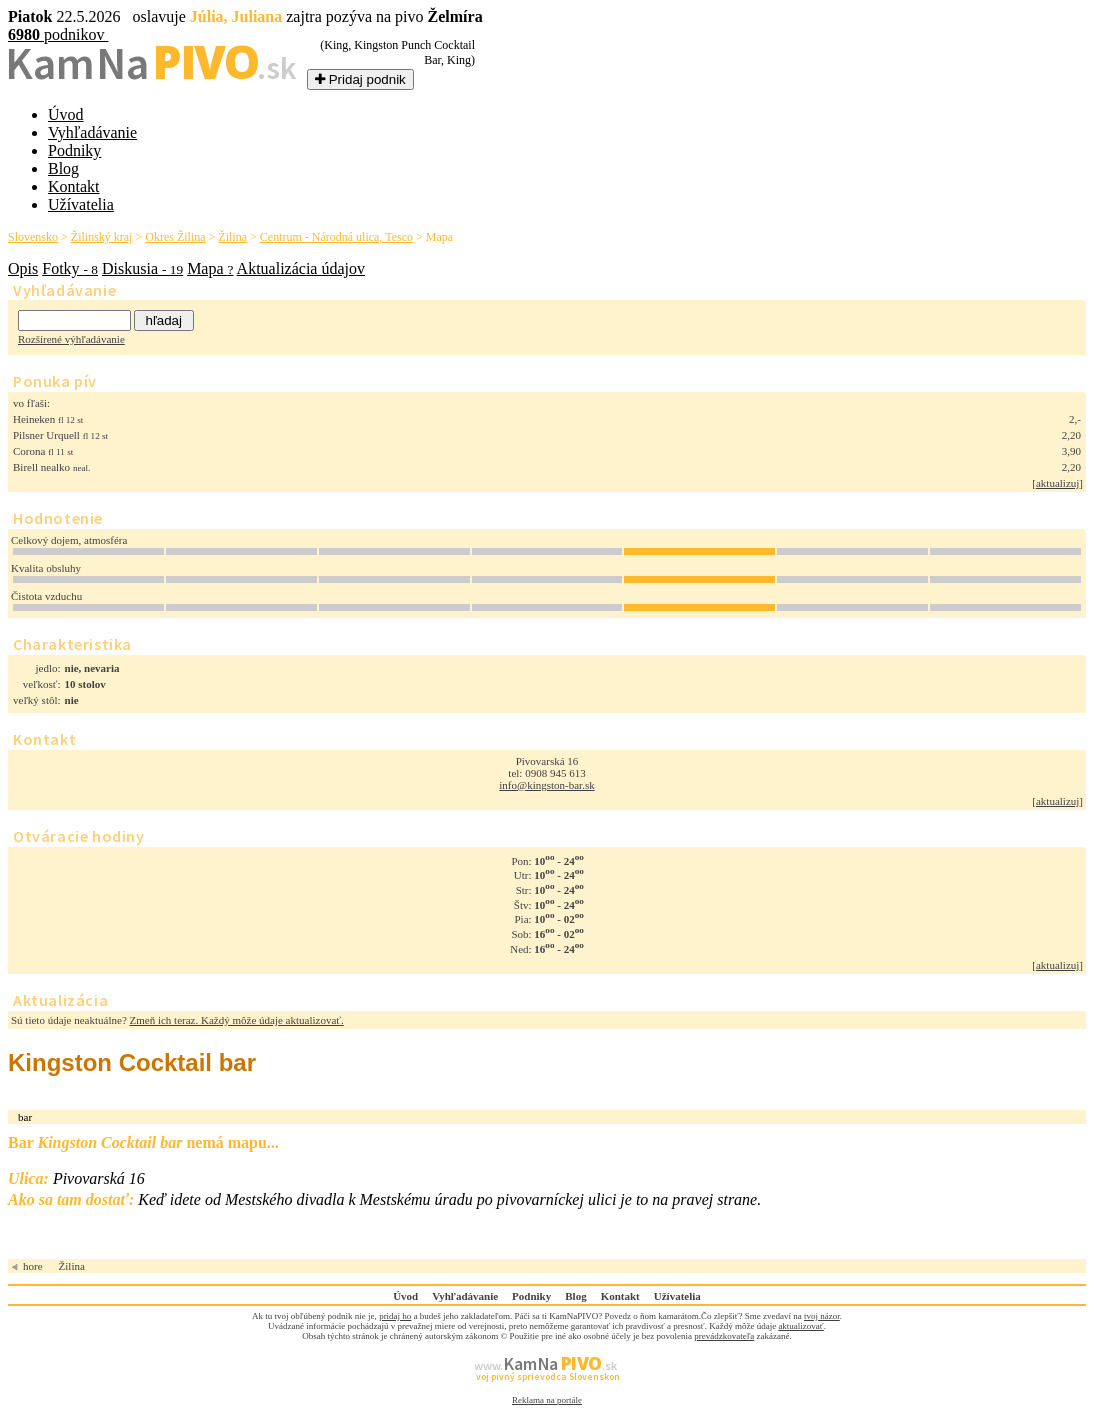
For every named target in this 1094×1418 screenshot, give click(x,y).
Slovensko (33, 237)
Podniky (74, 150)
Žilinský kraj (102, 237)
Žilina (232, 237)
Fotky (70, 268)
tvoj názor (822, 1316)
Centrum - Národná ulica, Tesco (336, 237)
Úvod (66, 114)
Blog (63, 168)
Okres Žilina (175, 237)
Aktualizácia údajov (301, 268)
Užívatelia (81, 204)
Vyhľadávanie (92, 132)
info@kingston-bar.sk (546, 785)
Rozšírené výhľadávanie (71, 339)
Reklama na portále (547, 1400)
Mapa (210, 268)
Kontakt (74, 186)
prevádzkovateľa (724, 1336)
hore (33, 1266)
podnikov (58, 34)
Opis (23, 268)
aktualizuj (1057, 483)
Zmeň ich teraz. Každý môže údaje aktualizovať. (237, 1020)
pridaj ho (395, 1316)
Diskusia (142, 268)
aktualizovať (800, 1326)
